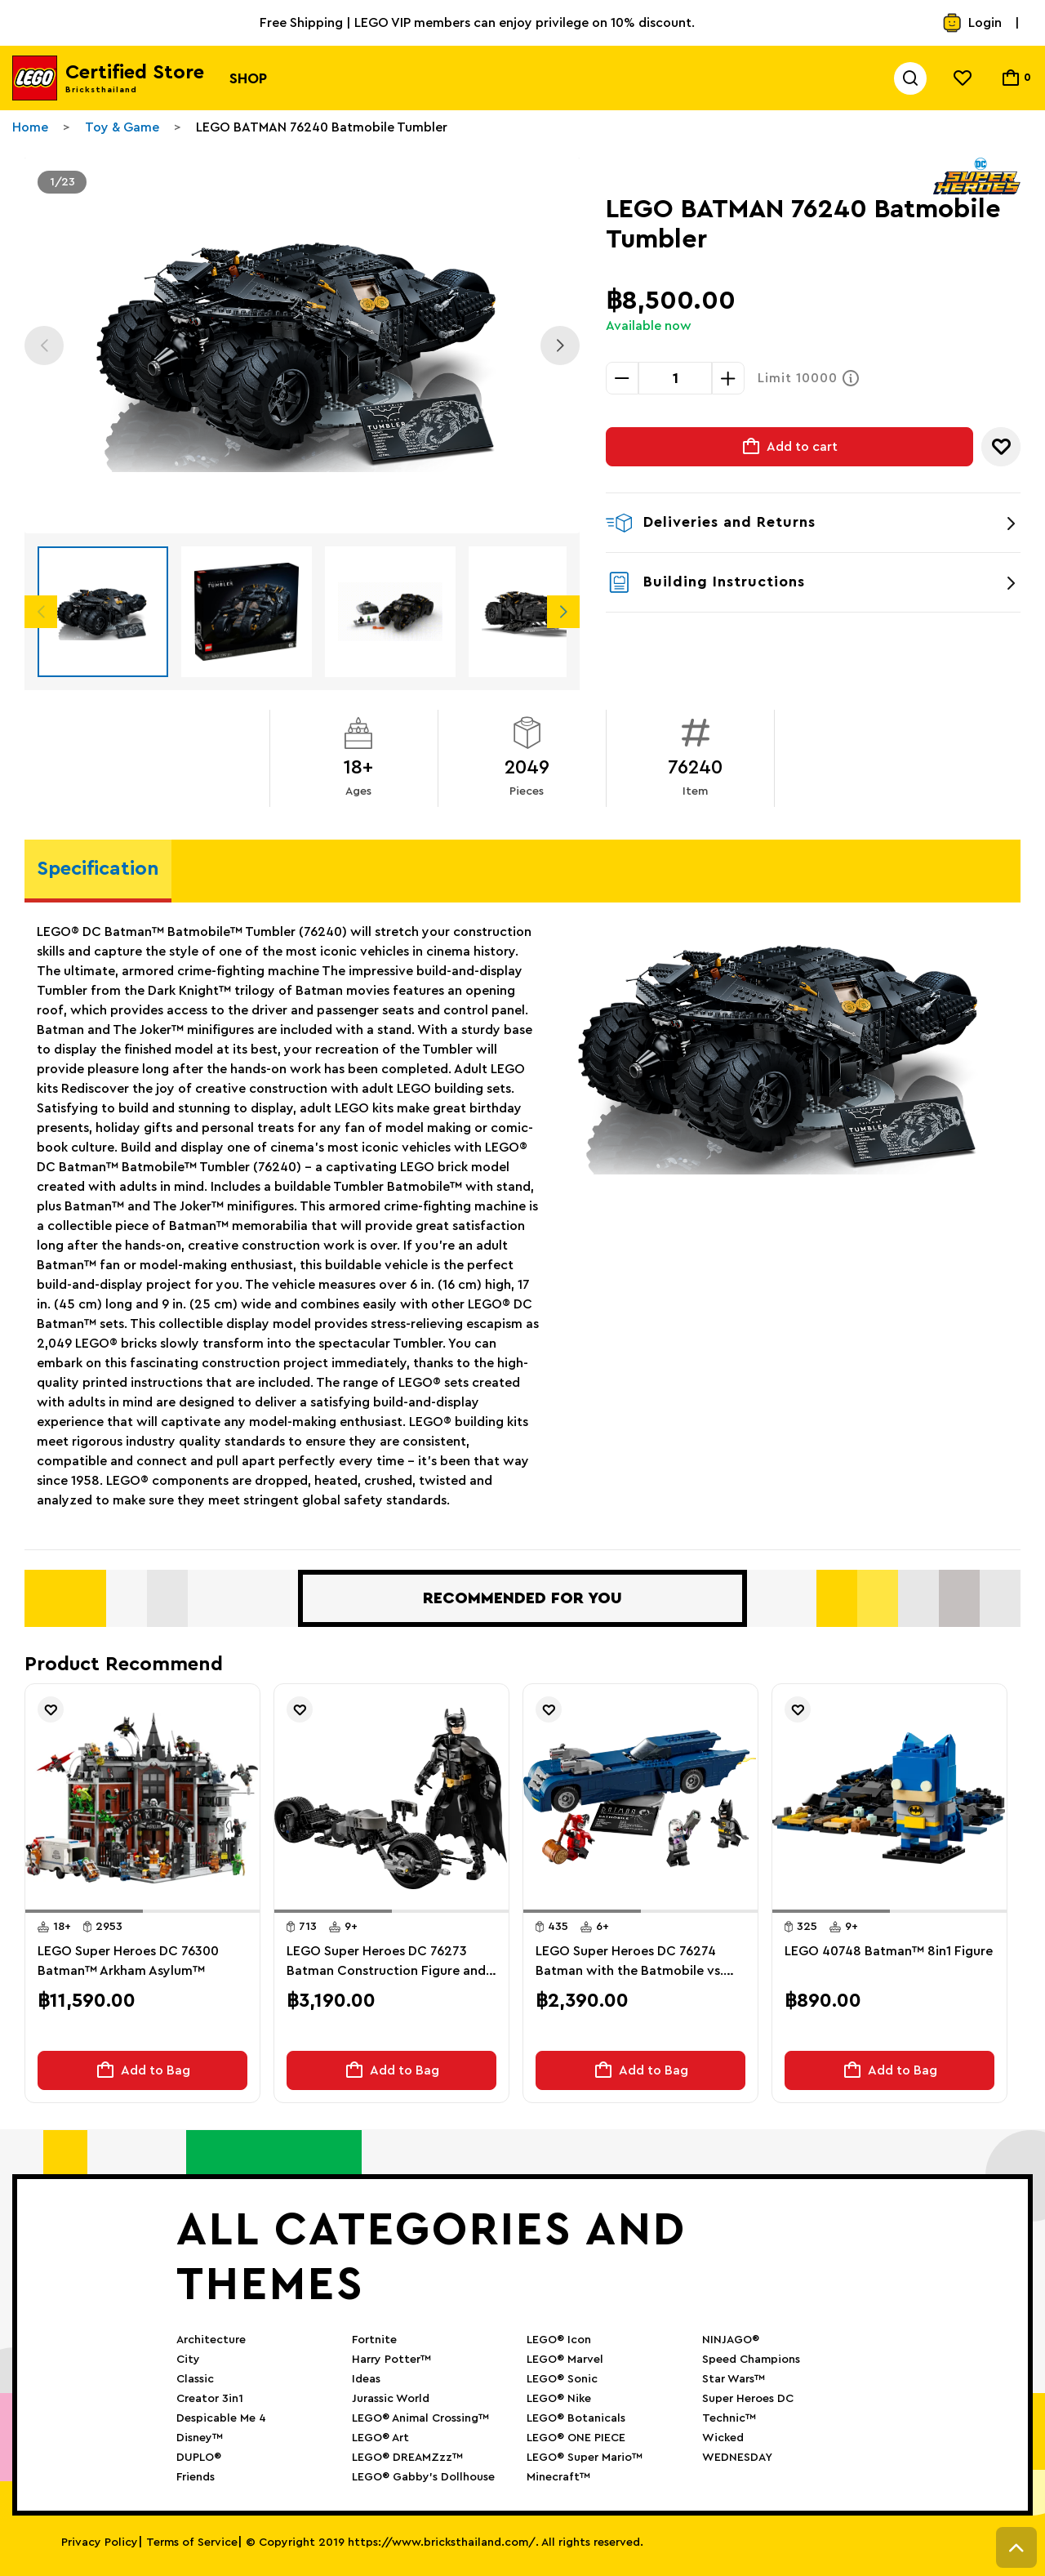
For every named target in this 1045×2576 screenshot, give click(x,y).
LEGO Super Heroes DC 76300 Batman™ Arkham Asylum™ (128, 1961)
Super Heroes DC (748, 2398)
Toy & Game (122, 127)
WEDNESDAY (737, 2457)
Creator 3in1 (209, 2398)
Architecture (211, 2340)
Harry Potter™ (391, 2359)
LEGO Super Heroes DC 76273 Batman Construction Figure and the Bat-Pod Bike (386, 1963)
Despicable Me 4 (221, 2418)
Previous (44, 345)
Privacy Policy (99, 2542)
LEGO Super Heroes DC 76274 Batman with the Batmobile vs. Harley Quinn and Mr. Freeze (629, 1963)
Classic (195, 2379)
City (188, 2359)
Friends (195, 2477)
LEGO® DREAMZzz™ (407, 2457)
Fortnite (374, 2340)
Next (560, 345)
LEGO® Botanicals (576, 2418)
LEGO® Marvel (565, 2359)
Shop (248, 78)
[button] (84, 1911)
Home (30, 127)
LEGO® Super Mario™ (585, 2457)
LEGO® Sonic (562, 2379)
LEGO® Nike (559, 2398)
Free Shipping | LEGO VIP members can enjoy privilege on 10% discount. (477, 22)
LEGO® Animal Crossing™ (420, 2418)
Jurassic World (390, 2398)
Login (972, 23)
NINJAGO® (730, 2340)
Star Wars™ (733, 2379)
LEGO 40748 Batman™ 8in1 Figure (889, 1951)
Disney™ (199, 2438)
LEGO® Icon (559, 2340)
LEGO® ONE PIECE (576, 2438)
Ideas (366, 2379)
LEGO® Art (380, 2438)
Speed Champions (751, 2359)
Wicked (723, 2438)
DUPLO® (198, 2457)
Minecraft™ (558, 2477)
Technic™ (729, 2418)
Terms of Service (192, 2542)
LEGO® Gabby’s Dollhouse (423, 2477)
